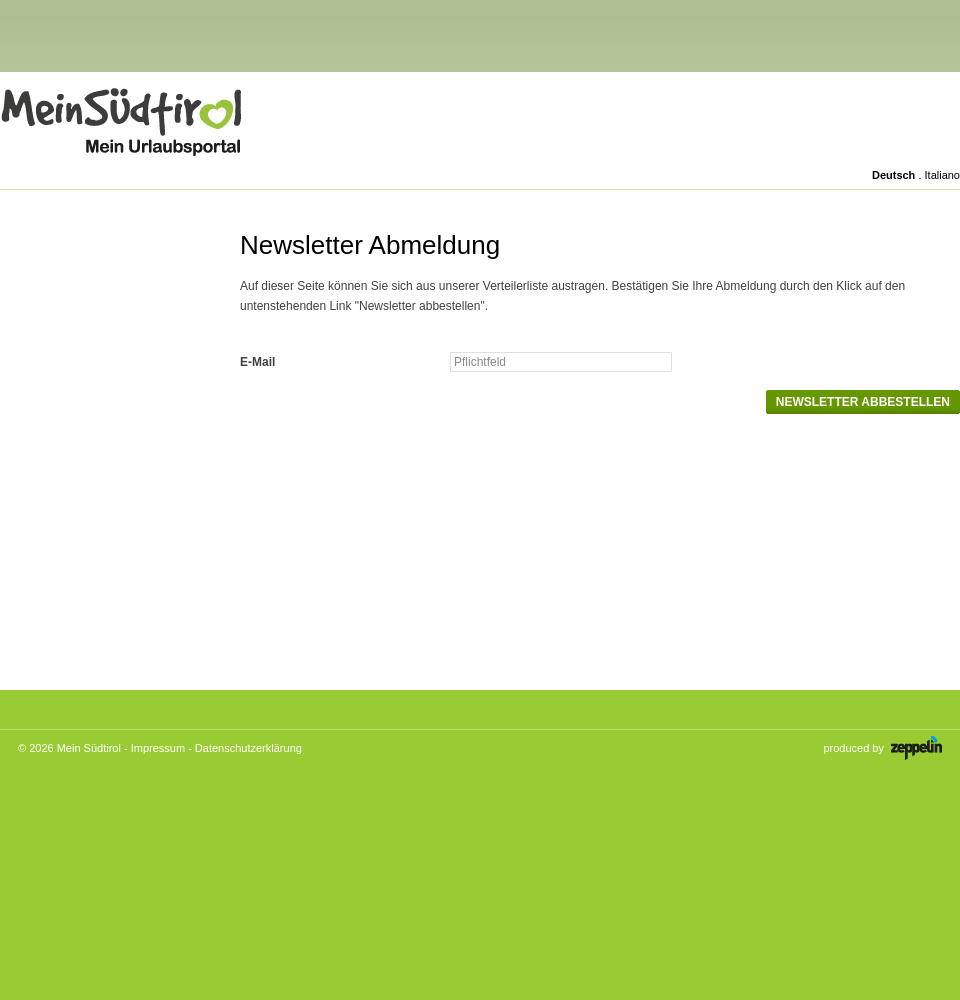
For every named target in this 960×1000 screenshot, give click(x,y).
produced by (882, 748)
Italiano (942, 175)
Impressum (158, 748)
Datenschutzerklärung (248, 748)
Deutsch (893, 175)
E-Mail (257, 362)
